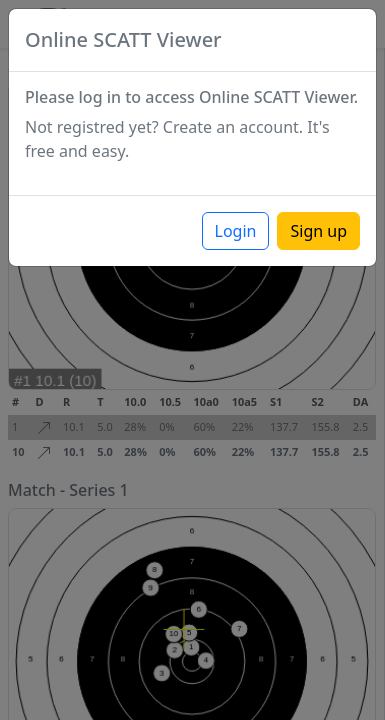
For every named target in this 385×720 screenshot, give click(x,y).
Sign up (318, 231)
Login (236, 231)
